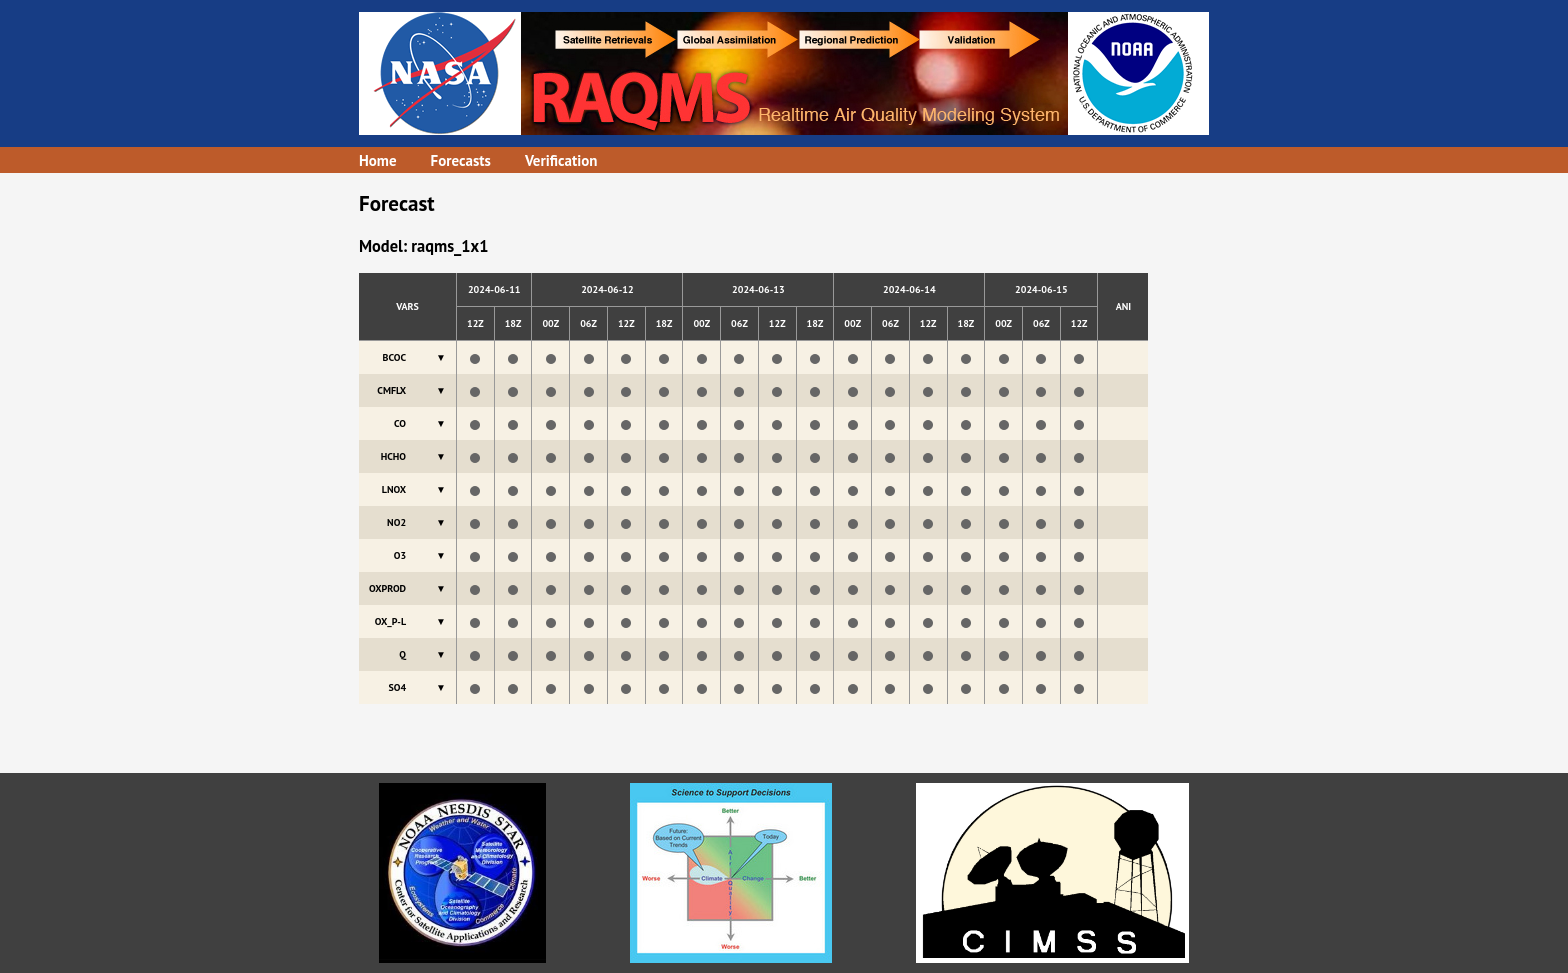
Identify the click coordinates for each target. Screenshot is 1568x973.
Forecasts (461, 160)
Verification (561, 160)
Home (378, 160)
